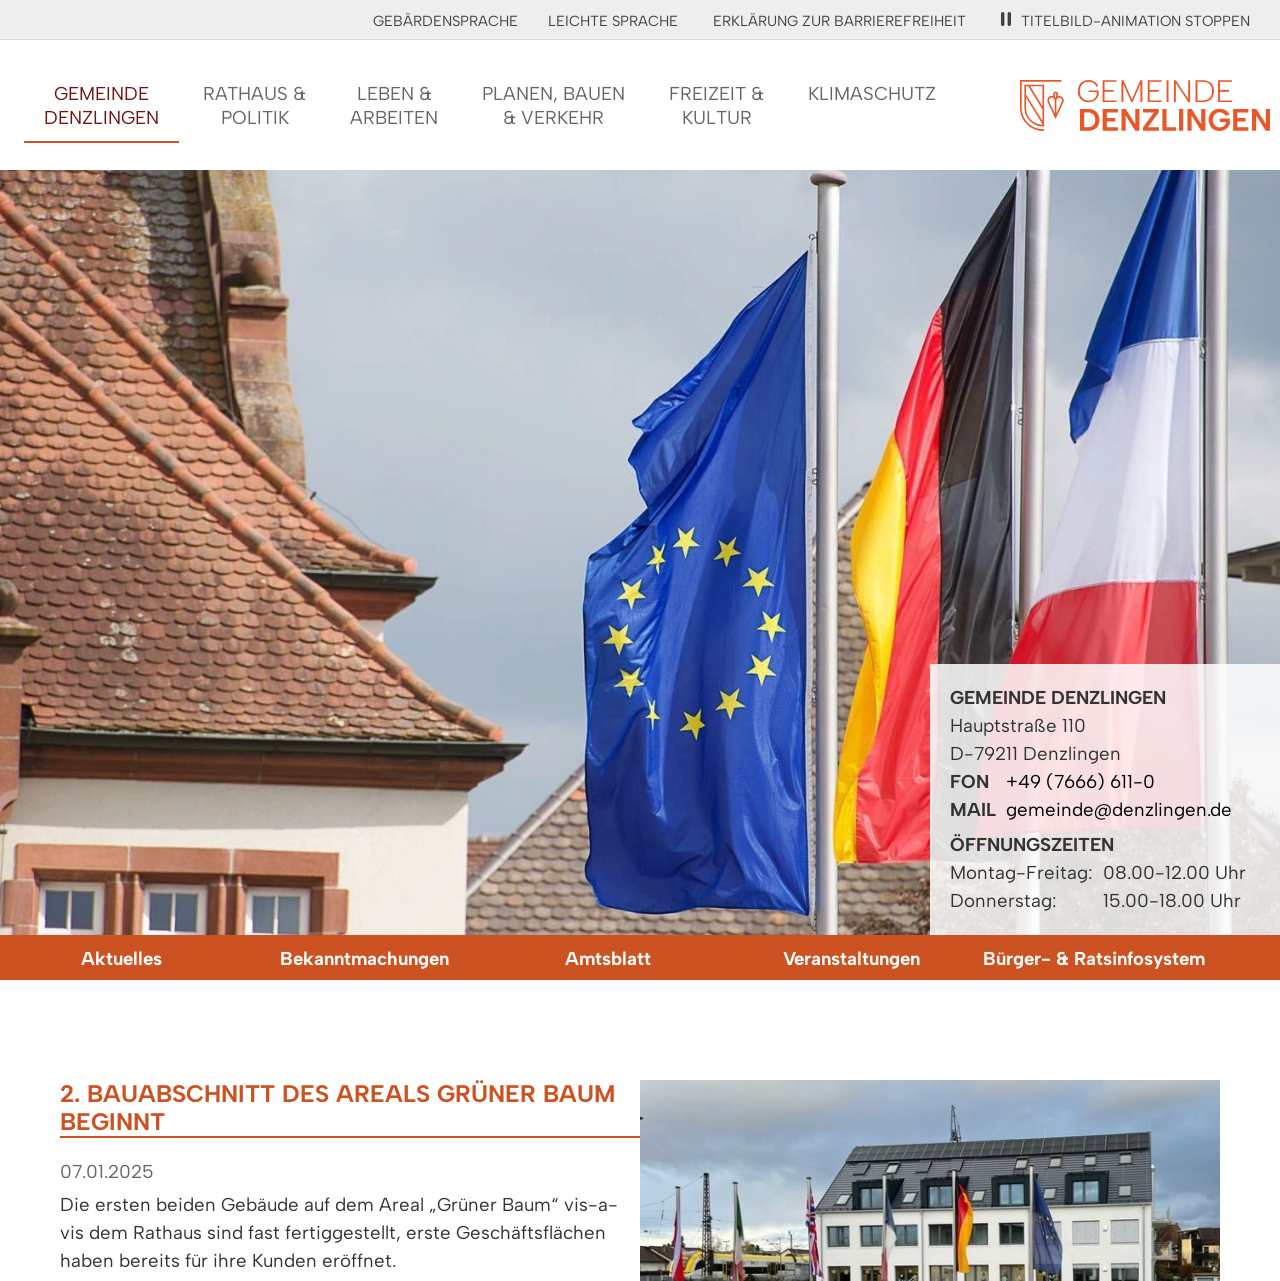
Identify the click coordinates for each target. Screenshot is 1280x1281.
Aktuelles (121, 958)
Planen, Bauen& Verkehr (553, 105)
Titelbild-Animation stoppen (1125, 21)
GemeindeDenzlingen (101, 105)
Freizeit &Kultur (716, 105)
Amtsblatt (608, 958)
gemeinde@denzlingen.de (1119, 809)
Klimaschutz (872, 93)
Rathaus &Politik (254, 105)
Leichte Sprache (613, 21)
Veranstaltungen (851, 958)
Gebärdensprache (445, 21)
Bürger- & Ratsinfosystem (1094, 958)
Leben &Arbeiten (394, 105)
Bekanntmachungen (364, 958)
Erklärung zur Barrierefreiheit (839, 21)
